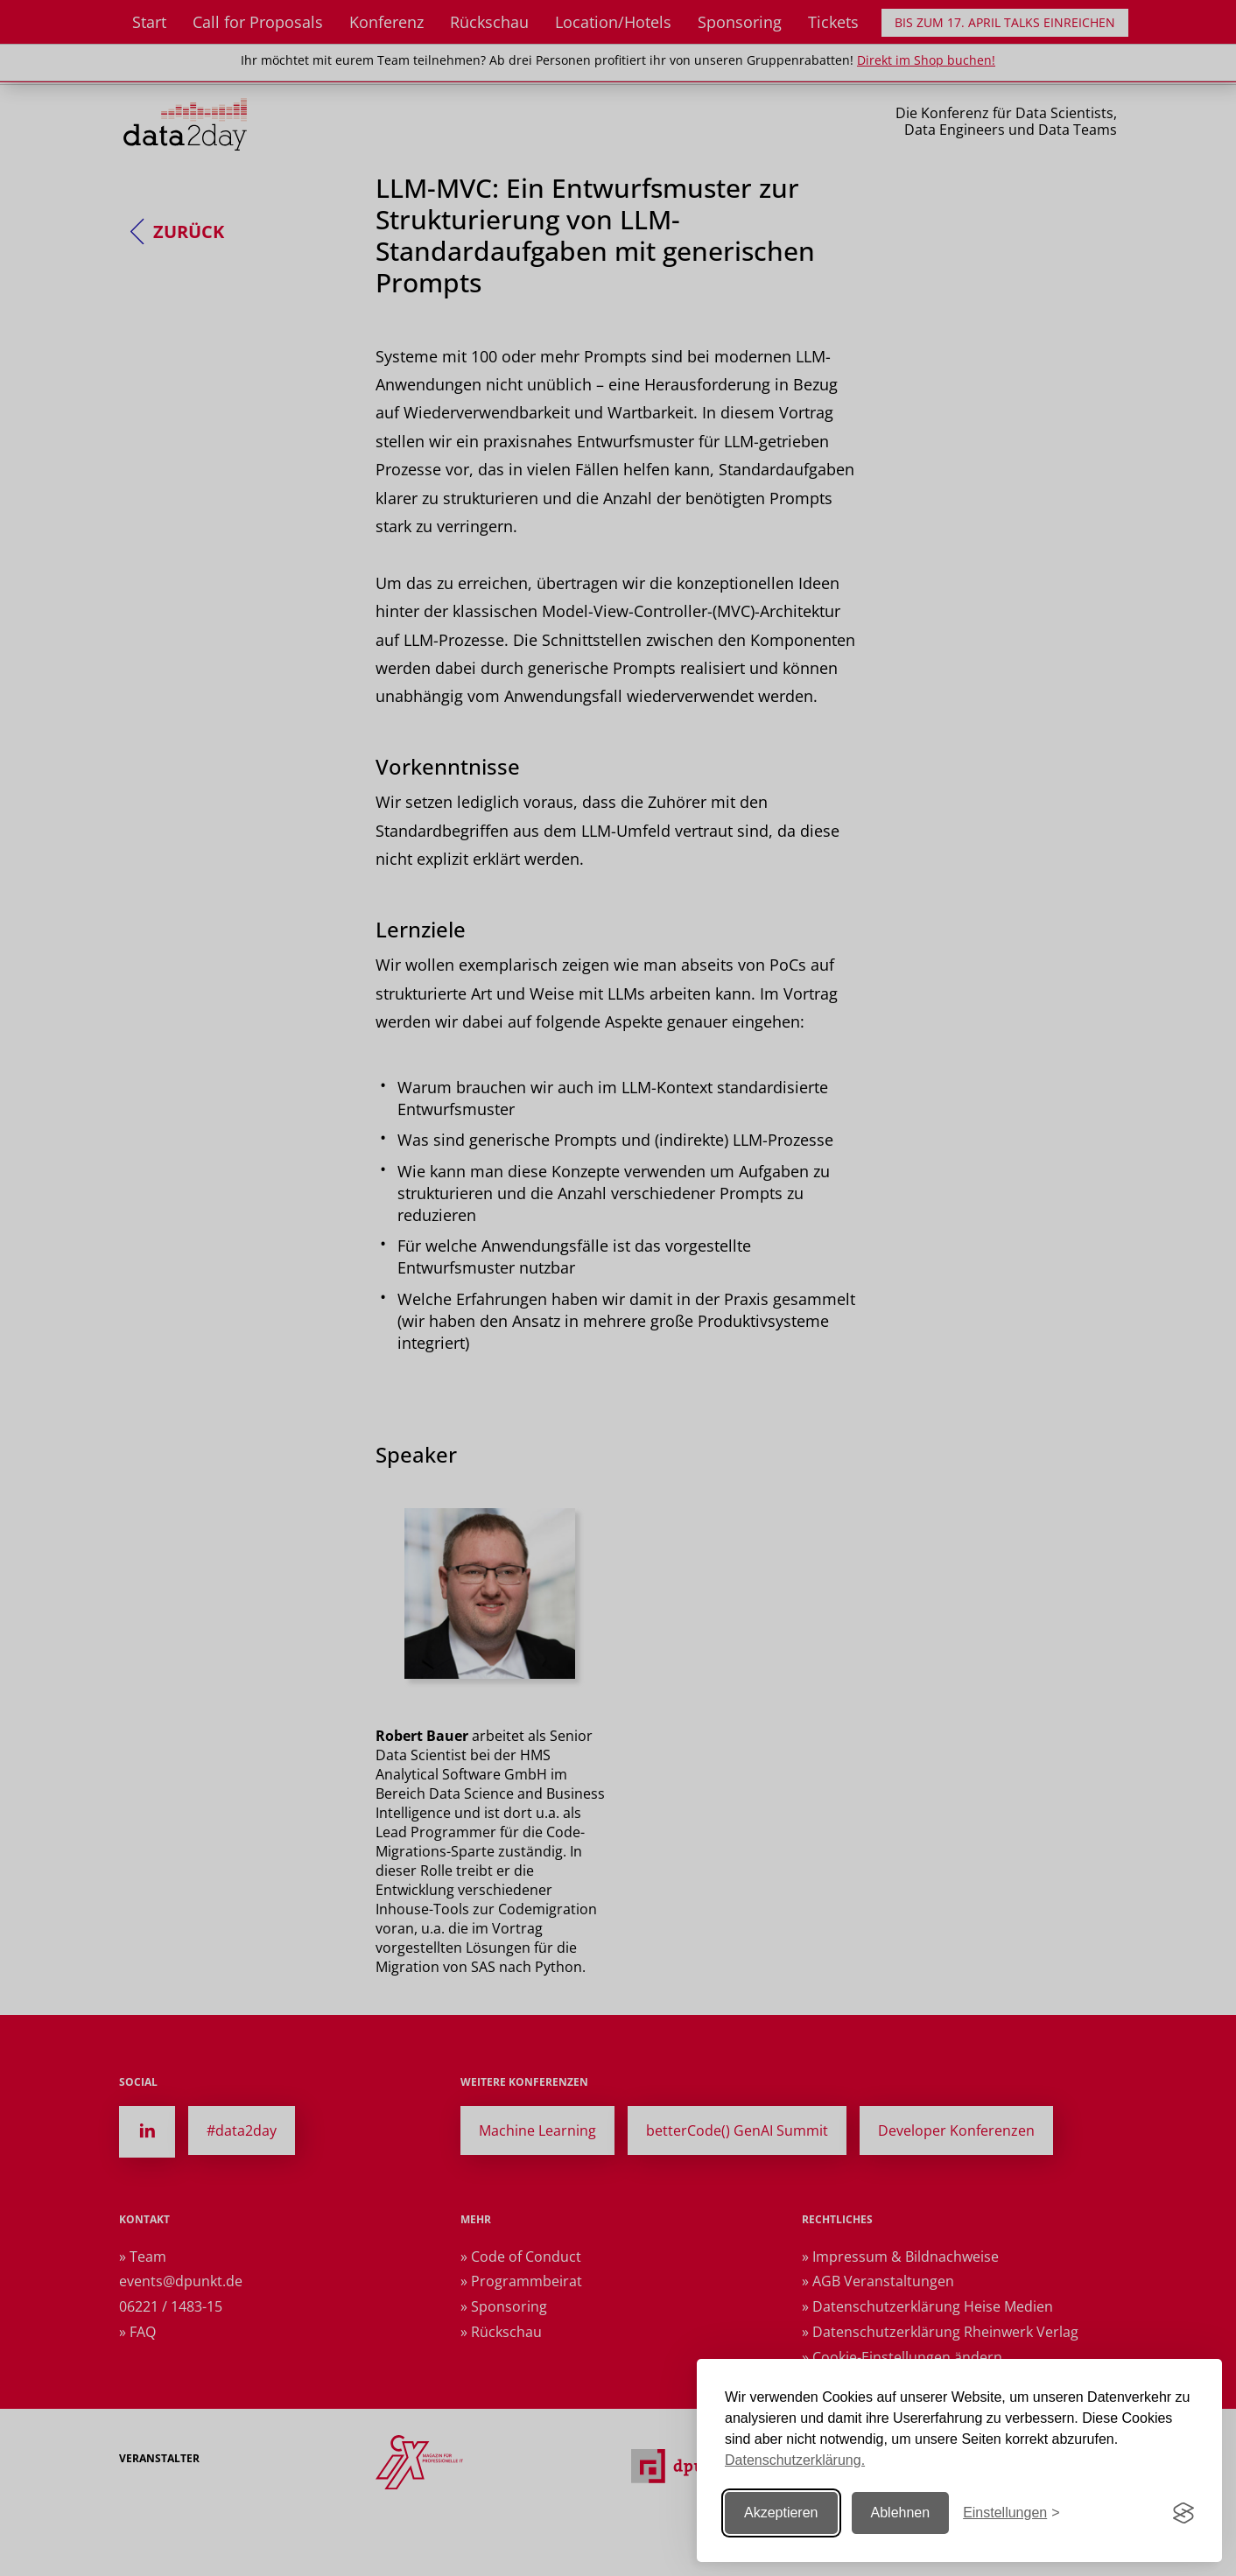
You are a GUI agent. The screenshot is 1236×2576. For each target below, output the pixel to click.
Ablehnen (901, 2512)
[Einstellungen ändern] (1011, 2513)
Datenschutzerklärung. (795, 2460)
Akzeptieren (781, 2512)
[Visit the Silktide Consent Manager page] (1183, 2512)
